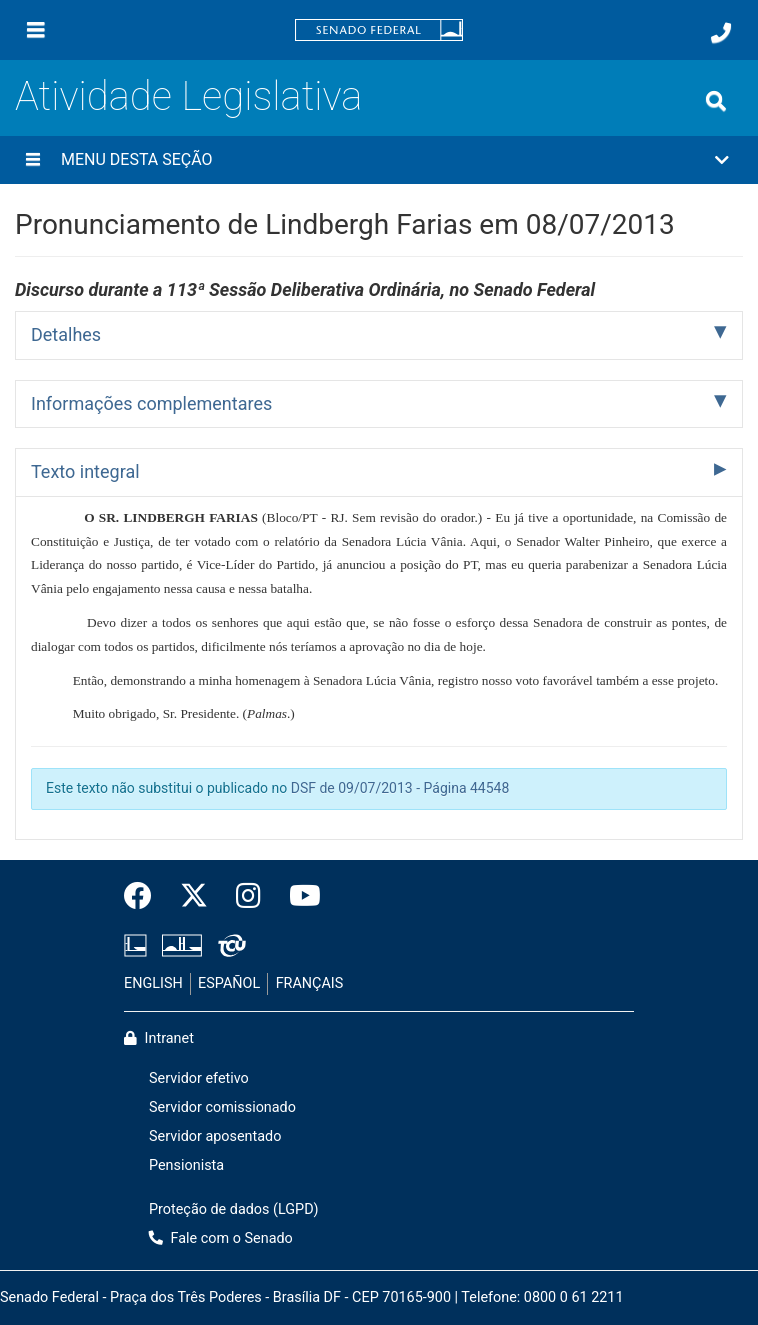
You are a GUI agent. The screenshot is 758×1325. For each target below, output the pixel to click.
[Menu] (36, 30)
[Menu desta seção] (33, 160)
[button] (379, 160)
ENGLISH (153, 983)
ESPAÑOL (229, 983)
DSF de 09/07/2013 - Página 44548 (400, 788)
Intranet (159, 1038)
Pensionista (186, 1165)
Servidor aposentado (215, 1136)
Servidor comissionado (222, 1107)
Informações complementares (151, 403)
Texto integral (85, 471)
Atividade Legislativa (188, 96)
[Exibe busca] (716, 101)
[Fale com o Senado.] (721, 33)
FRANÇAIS (310, 983)
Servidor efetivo (199, 1078)
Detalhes (66, 334)
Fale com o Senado (221, 1238)
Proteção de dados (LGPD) (234, 1209)
